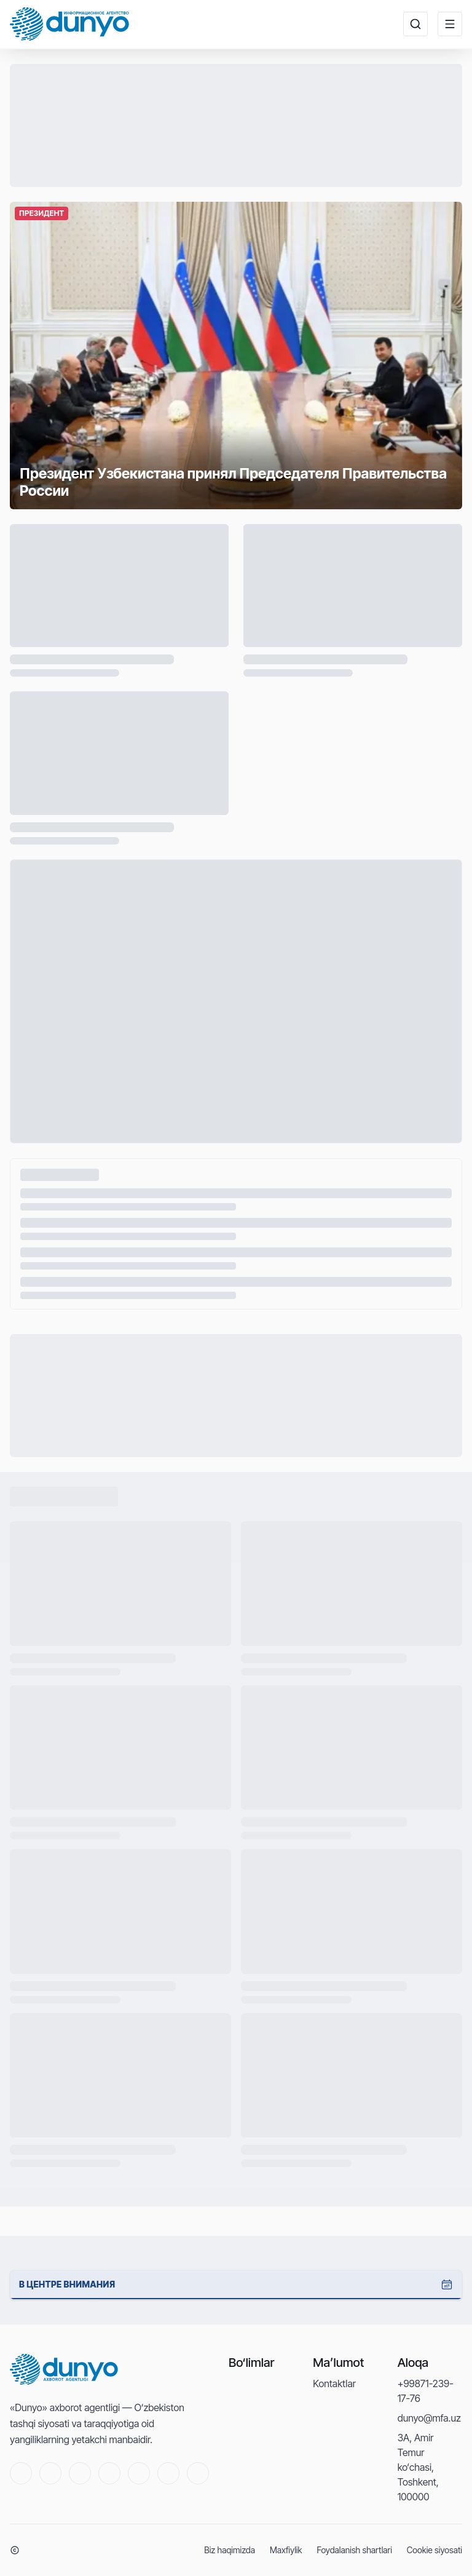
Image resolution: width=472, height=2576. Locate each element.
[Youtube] (21, 2473)
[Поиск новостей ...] (415, 24)
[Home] (69, 24)
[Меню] (450, 24)
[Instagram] (139, 2473)
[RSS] (198, 2473)
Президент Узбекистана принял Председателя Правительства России (185, 481)
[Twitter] (50, 2473)
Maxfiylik (286, 2550)
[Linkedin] (168, 2473)
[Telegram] (109, 2473)
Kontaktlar (334, 2383)
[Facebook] (80, 2473)
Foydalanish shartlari (354, 2550)
